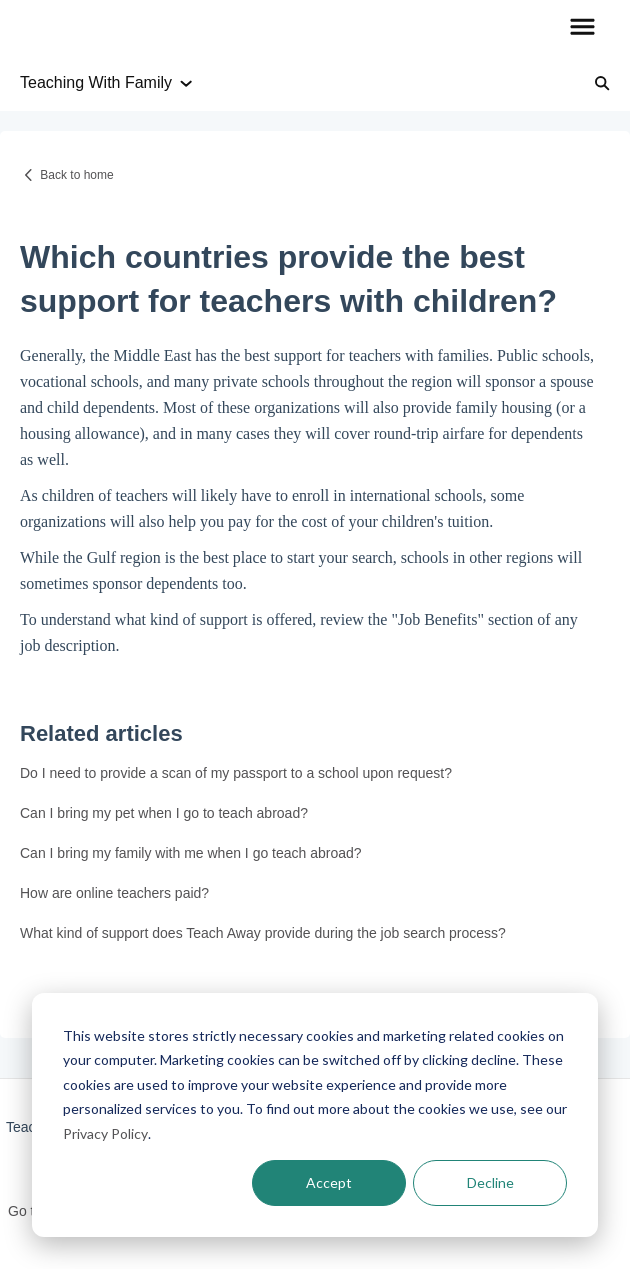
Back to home (76, 175)
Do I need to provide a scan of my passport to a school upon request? (236, 773)
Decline (490, 1182)
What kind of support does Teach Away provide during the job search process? (263, 933)
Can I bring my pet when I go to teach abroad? (164, 813)
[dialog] (315, 1115)
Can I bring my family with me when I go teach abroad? (191, 853)
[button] (582, 28)
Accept (329, 1182)
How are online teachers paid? (114, 893)
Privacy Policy (105, 1133)
